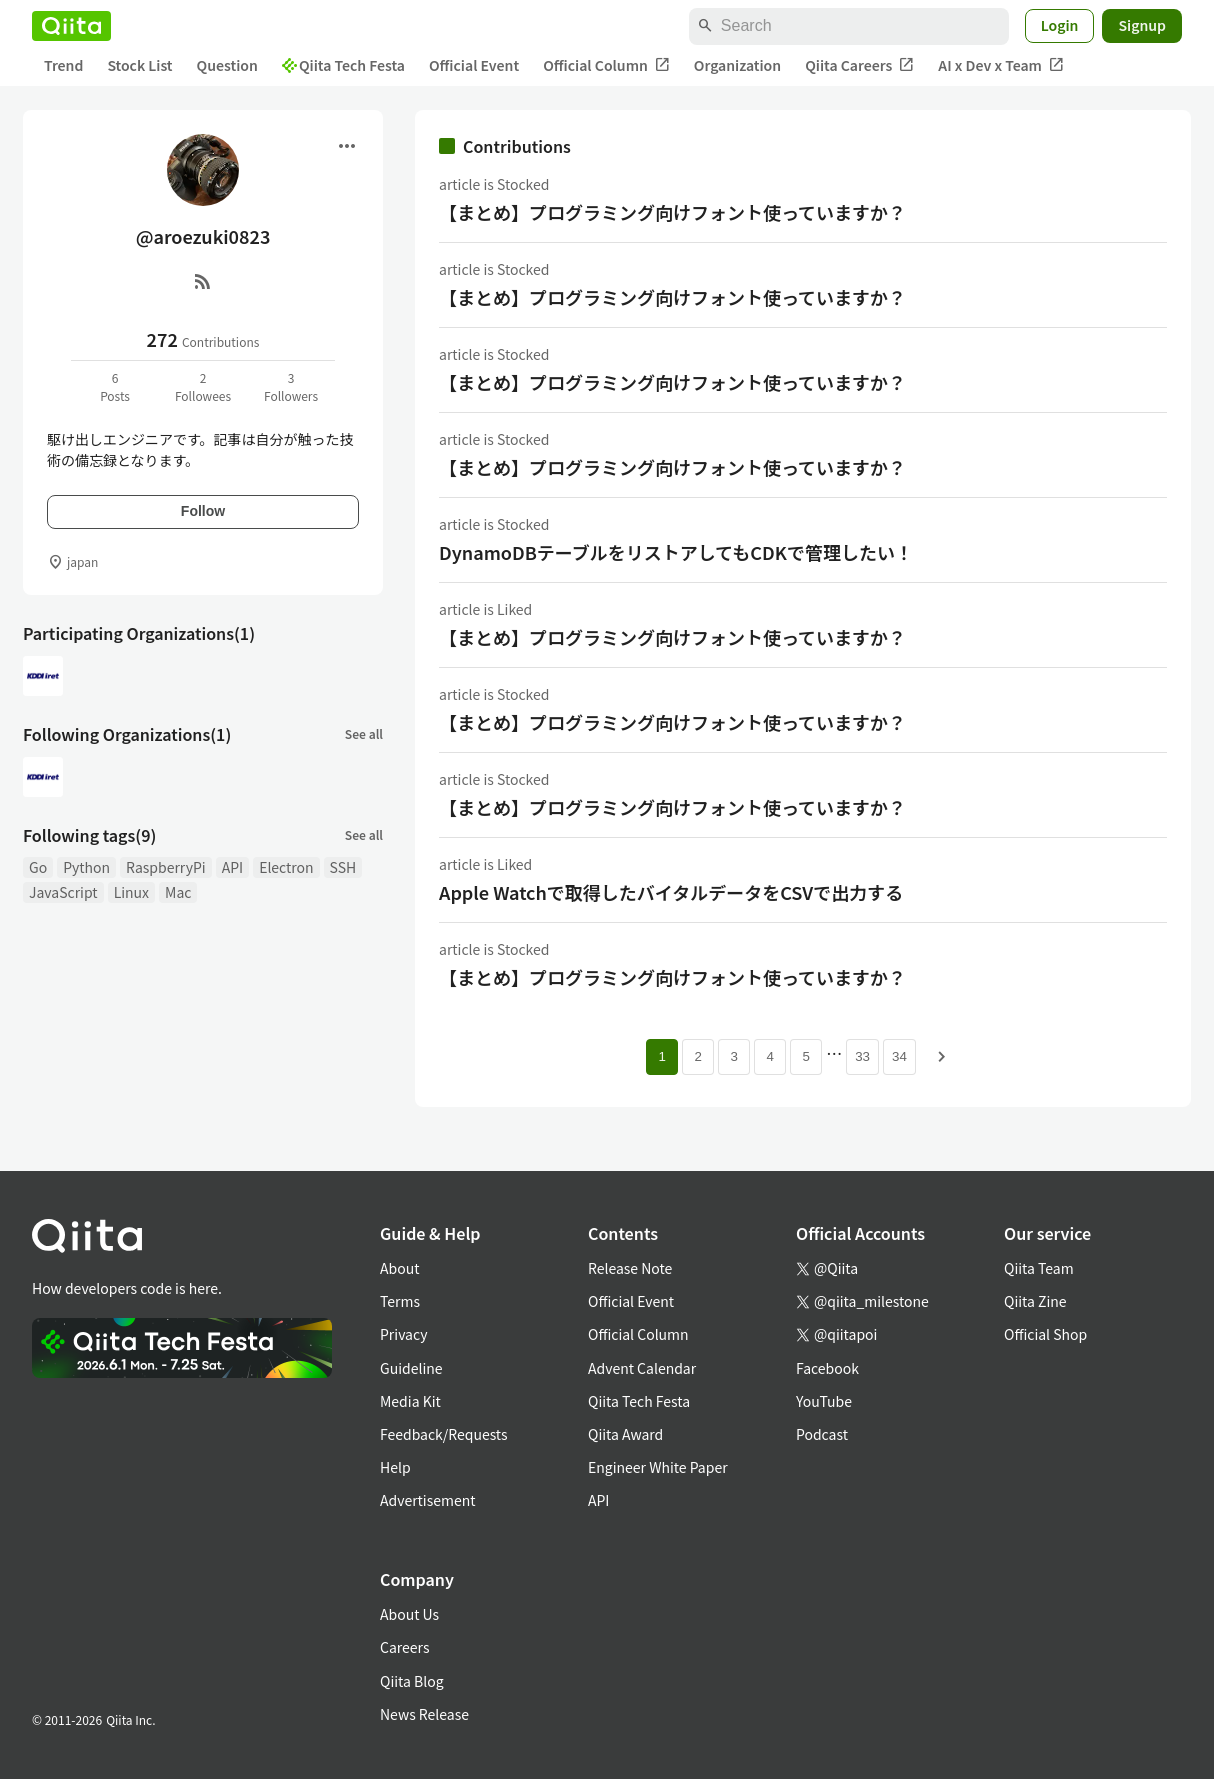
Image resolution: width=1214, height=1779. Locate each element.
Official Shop (1045, 1334)
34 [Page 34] (899, 1056)
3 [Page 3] (733, 1056)
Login (1060, 25)
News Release (424, 1714)
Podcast (822, 1434)
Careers (404, 1647)
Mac (178, 892)
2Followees (203, 386)
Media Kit (410, 1401)
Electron (286, 867)
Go (38, 867)
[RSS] (203, 281)
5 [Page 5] (805, 1056)
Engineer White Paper (658, 1467)
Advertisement (428, 1500)
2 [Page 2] (697, 1056)
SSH (343, 867)
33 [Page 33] (862, 1056)
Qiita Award (625, 1434)
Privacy (403, 1334)
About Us (409, 1614)
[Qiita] (71, 26)
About (399, 1268)
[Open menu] (347, 146)
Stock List (139, 65)
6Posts (115, 386)
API (232, 867)
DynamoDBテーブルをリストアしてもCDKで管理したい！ (676, 552)
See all (364, 733)
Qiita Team (1039, 1268)
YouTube (824, 1401)
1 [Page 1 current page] (661, 1056)
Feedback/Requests (444, 1434)
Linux (131, 892)
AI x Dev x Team (1001, 65)
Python (86, 867)
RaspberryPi (166, 867)
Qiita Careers (859, 65)
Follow (203, 511)
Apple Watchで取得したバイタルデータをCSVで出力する (671, 892)
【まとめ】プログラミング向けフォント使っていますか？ (672, 212)
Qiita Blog (412, 1681)
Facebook (827, 1368)
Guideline (411, 1368)
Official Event (474, 65)
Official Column (606, 65)
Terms (400, 1301)
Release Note (630, 1268)
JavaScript (63, 892)
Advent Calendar (642, 1368)
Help (395, 1467)
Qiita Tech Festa (343, 65)
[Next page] (942, 1057)
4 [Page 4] (769, 1056)
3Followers (291, 386)
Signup (1142, 25)
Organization (737, 65)
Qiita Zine (1035, 1301)
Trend (63, 65)
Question (227, 65)
